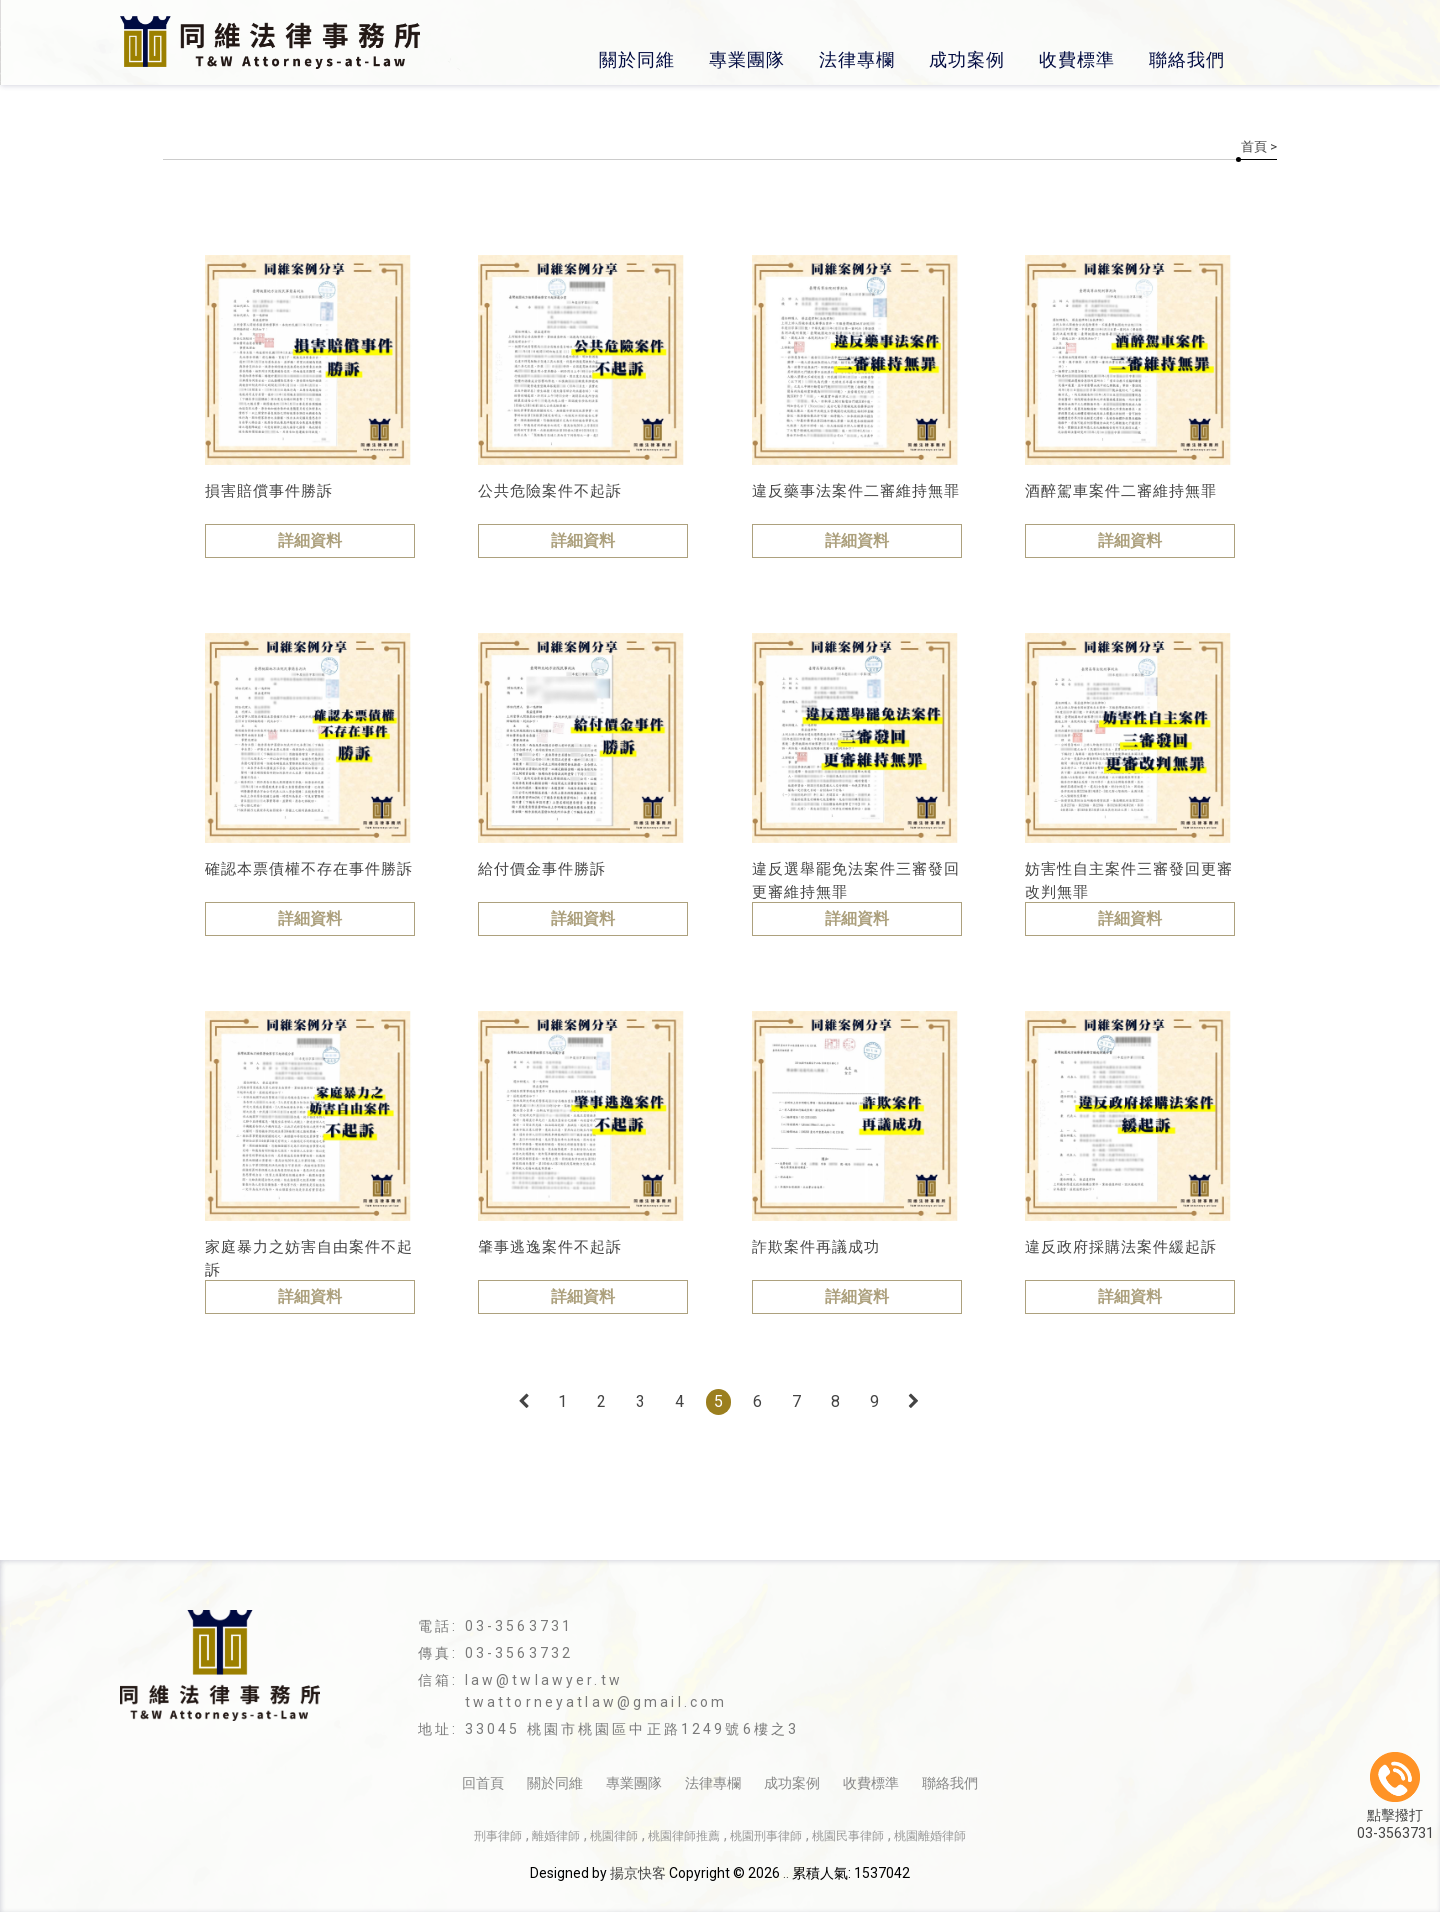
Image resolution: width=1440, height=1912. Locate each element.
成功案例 (967, 59)
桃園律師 (614, 1836)
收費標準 (1077, 59)
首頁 (1254, 146)
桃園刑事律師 (766, 1836)
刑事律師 (498, 1836)
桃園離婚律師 (930, 1836)
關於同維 (637, 59)
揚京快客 (638, 1873)
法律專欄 (857, 59)
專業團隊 (747, 59)
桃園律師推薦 (684, 1836)
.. (786, 1873)
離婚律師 (556, 1836)
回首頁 (483, 1783)
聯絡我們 (1187, 59)
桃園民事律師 (848, 1836)
